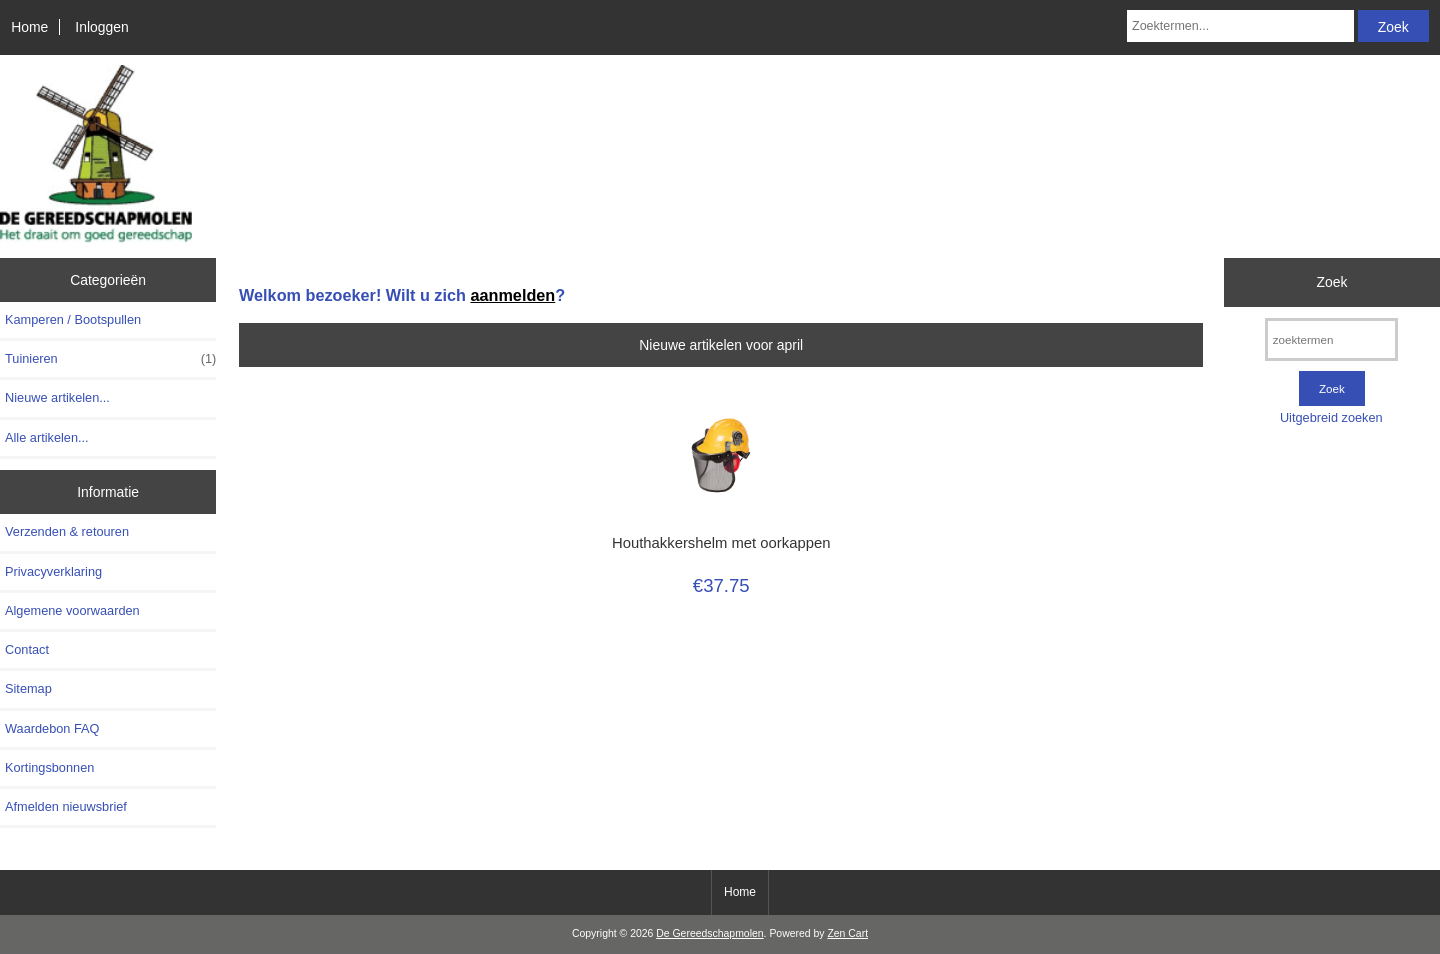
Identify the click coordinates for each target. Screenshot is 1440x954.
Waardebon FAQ (52, 728)
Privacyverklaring (53, 571)
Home (29, 27)
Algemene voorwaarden (72, 610)
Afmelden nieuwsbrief (66, 806)
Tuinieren (110, 359)
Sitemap (28, 688)
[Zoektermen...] (1240, 26)
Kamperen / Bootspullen (73, 319)
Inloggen (101, 27)
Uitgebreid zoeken (1331, 417)
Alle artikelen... (47, 437)
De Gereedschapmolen (709, 933)
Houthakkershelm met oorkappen (721, 543)
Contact (27, 649)
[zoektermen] (1331, 339)
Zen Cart (847, 933)
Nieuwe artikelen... (57, 397)
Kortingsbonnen (49, 767)
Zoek (1331, 282)
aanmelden (512, 295)
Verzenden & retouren (67, 531)
